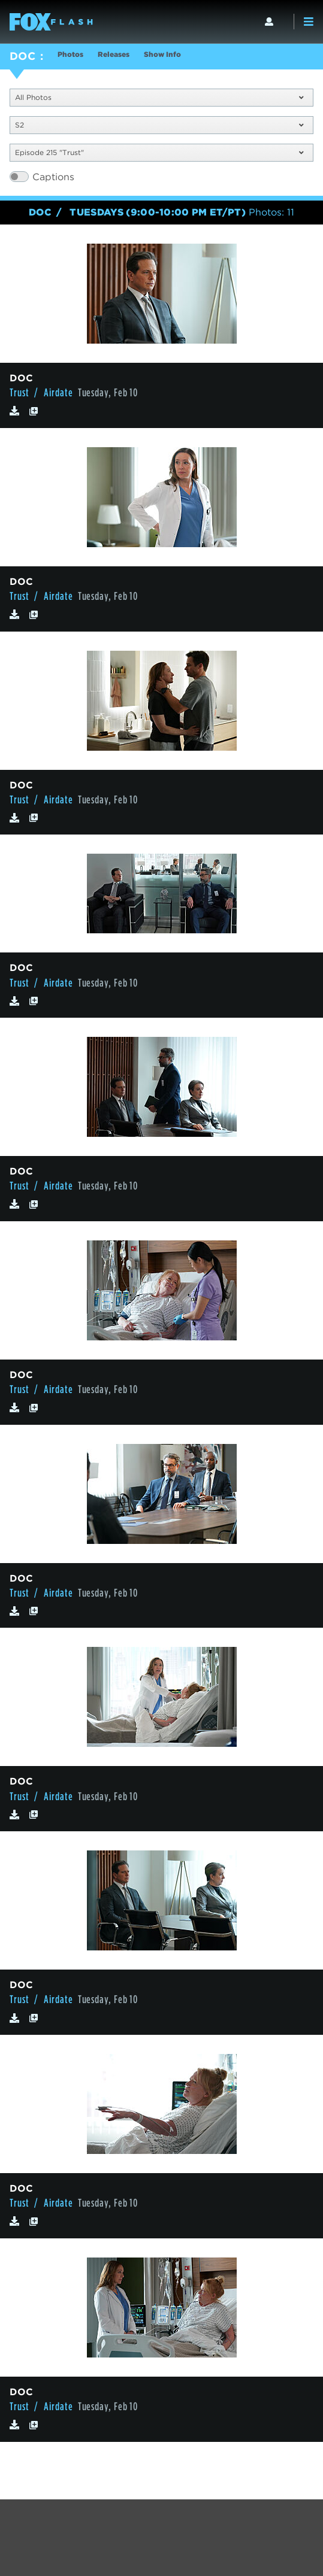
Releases (113, 54)
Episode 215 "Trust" (159, 152)
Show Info (162, 54)
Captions (53, 177)
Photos (70, 54)
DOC (22, 56)
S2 (159, 124)
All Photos (159, 97)
